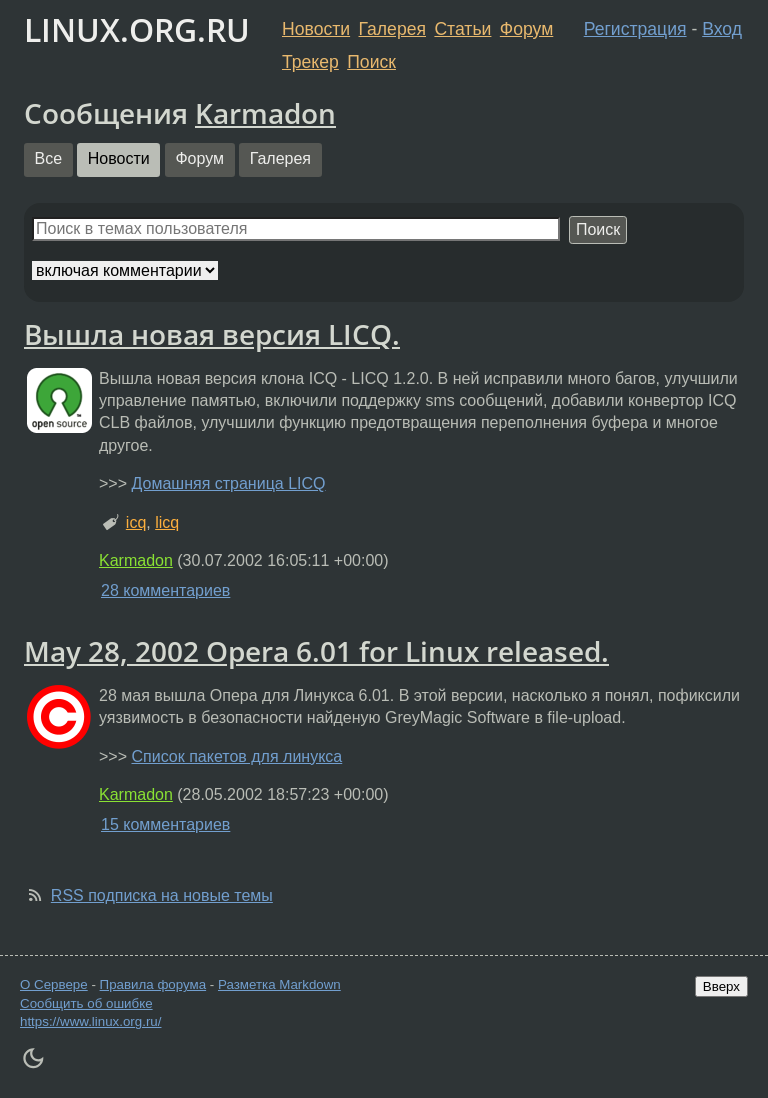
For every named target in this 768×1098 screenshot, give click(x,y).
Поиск (371, 62)
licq (167, 522)
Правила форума (153, 984)
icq (136, 522)
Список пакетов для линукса (236, 756)
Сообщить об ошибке (86, 1003)
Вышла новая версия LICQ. (212, 334)
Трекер (310, 62)
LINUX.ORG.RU (137, 29)
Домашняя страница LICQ (228, 483)
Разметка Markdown (279, 984)
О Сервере (54, 984)
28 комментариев (165, 590)
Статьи (462, 29)
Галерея (392, 29)
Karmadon (265, 113)
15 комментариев (165, 824)
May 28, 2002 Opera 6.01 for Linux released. (316, 651)
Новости (316, 29)
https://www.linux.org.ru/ (90, 1021)
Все (49, 158)
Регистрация (635, 29)
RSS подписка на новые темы (162, 895)
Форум (526, 29)
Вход (722, 29)
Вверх (721, 986)
